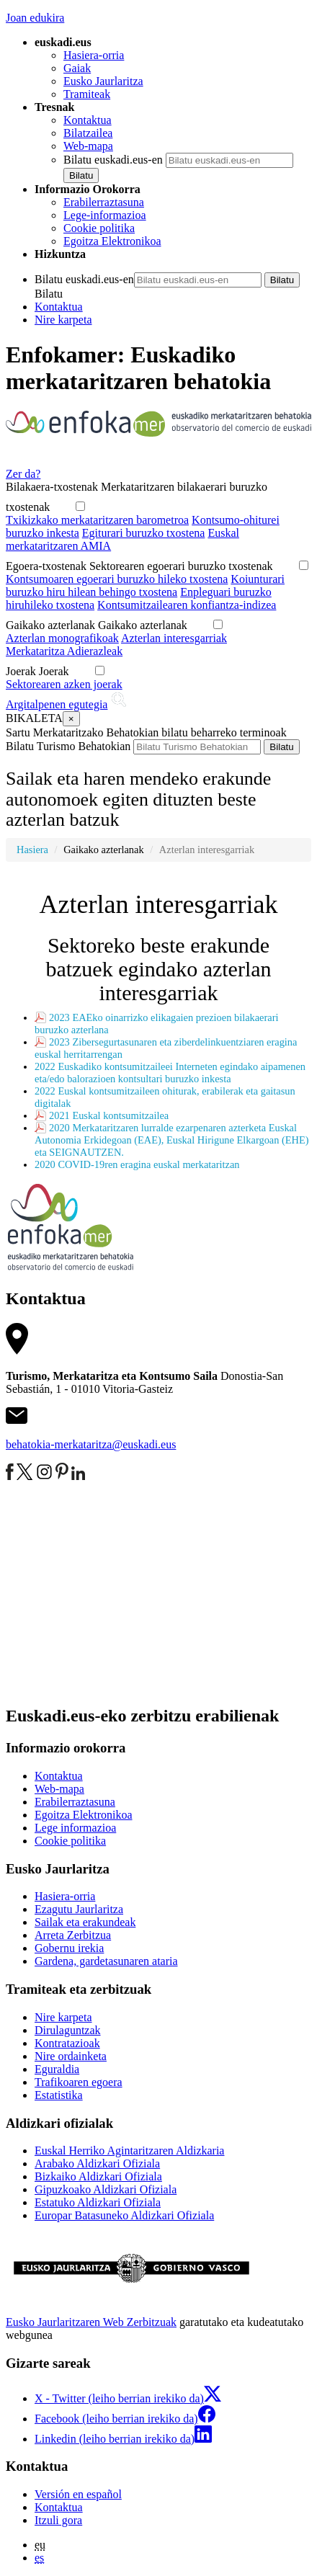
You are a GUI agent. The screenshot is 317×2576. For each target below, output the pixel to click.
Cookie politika (99, 228)
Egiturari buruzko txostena (143, 533)
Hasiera (32, 849)
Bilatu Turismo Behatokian (68, 746)
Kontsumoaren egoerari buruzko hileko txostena (117, 579)
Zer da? (23, 474)
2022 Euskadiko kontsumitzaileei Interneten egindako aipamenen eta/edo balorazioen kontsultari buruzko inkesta (170, 1072)
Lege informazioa (75, 1828)
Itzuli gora (58, 2520)
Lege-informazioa (104, 215)
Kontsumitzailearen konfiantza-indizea (186, 605)
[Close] (71, 718)
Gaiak (77, 68)
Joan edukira (35, 18)
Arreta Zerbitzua (73, 1935)
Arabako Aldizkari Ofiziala (97, 2163)
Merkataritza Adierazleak (64, 651)
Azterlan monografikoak (62, 638)
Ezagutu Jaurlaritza (79, 1909)
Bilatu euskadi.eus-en (113, 159)
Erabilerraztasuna (103, 202)
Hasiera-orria (93, 55)
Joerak (64, 671)
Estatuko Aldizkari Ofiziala (98, 2202)
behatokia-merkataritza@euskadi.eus (91, 1444)
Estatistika (59, 2095)
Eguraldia (57, 2069)
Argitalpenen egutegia (56, 704)
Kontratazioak (67, 2043)
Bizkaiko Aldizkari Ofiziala (98, 2176)
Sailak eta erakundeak (85, 1922)
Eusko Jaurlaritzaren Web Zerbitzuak (91, 2322)
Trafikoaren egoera (78, 2082)
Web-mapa (88, 146)
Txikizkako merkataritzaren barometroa (97, 520)
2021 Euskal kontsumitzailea (109, 1115)
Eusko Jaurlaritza (103, 81)
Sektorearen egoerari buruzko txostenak (191, 566)
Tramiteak (86, 94)
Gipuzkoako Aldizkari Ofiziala (106, 2189)
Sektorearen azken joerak (64, 684)
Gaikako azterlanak (152, 625)
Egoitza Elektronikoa (112, 241)
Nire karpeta (63, 319)
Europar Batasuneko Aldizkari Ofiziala (124, 2215)
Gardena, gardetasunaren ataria (106, 1961)
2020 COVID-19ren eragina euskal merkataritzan (137, 1164)
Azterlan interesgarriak (174, 638)
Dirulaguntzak (68, 2030)
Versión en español (78, 2494)
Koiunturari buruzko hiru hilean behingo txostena (145, 585)
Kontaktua (87, 120)
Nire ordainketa (71, 2056)
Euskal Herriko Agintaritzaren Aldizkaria (129, 2150)
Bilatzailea (87, 133)
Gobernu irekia (69, 1948)
